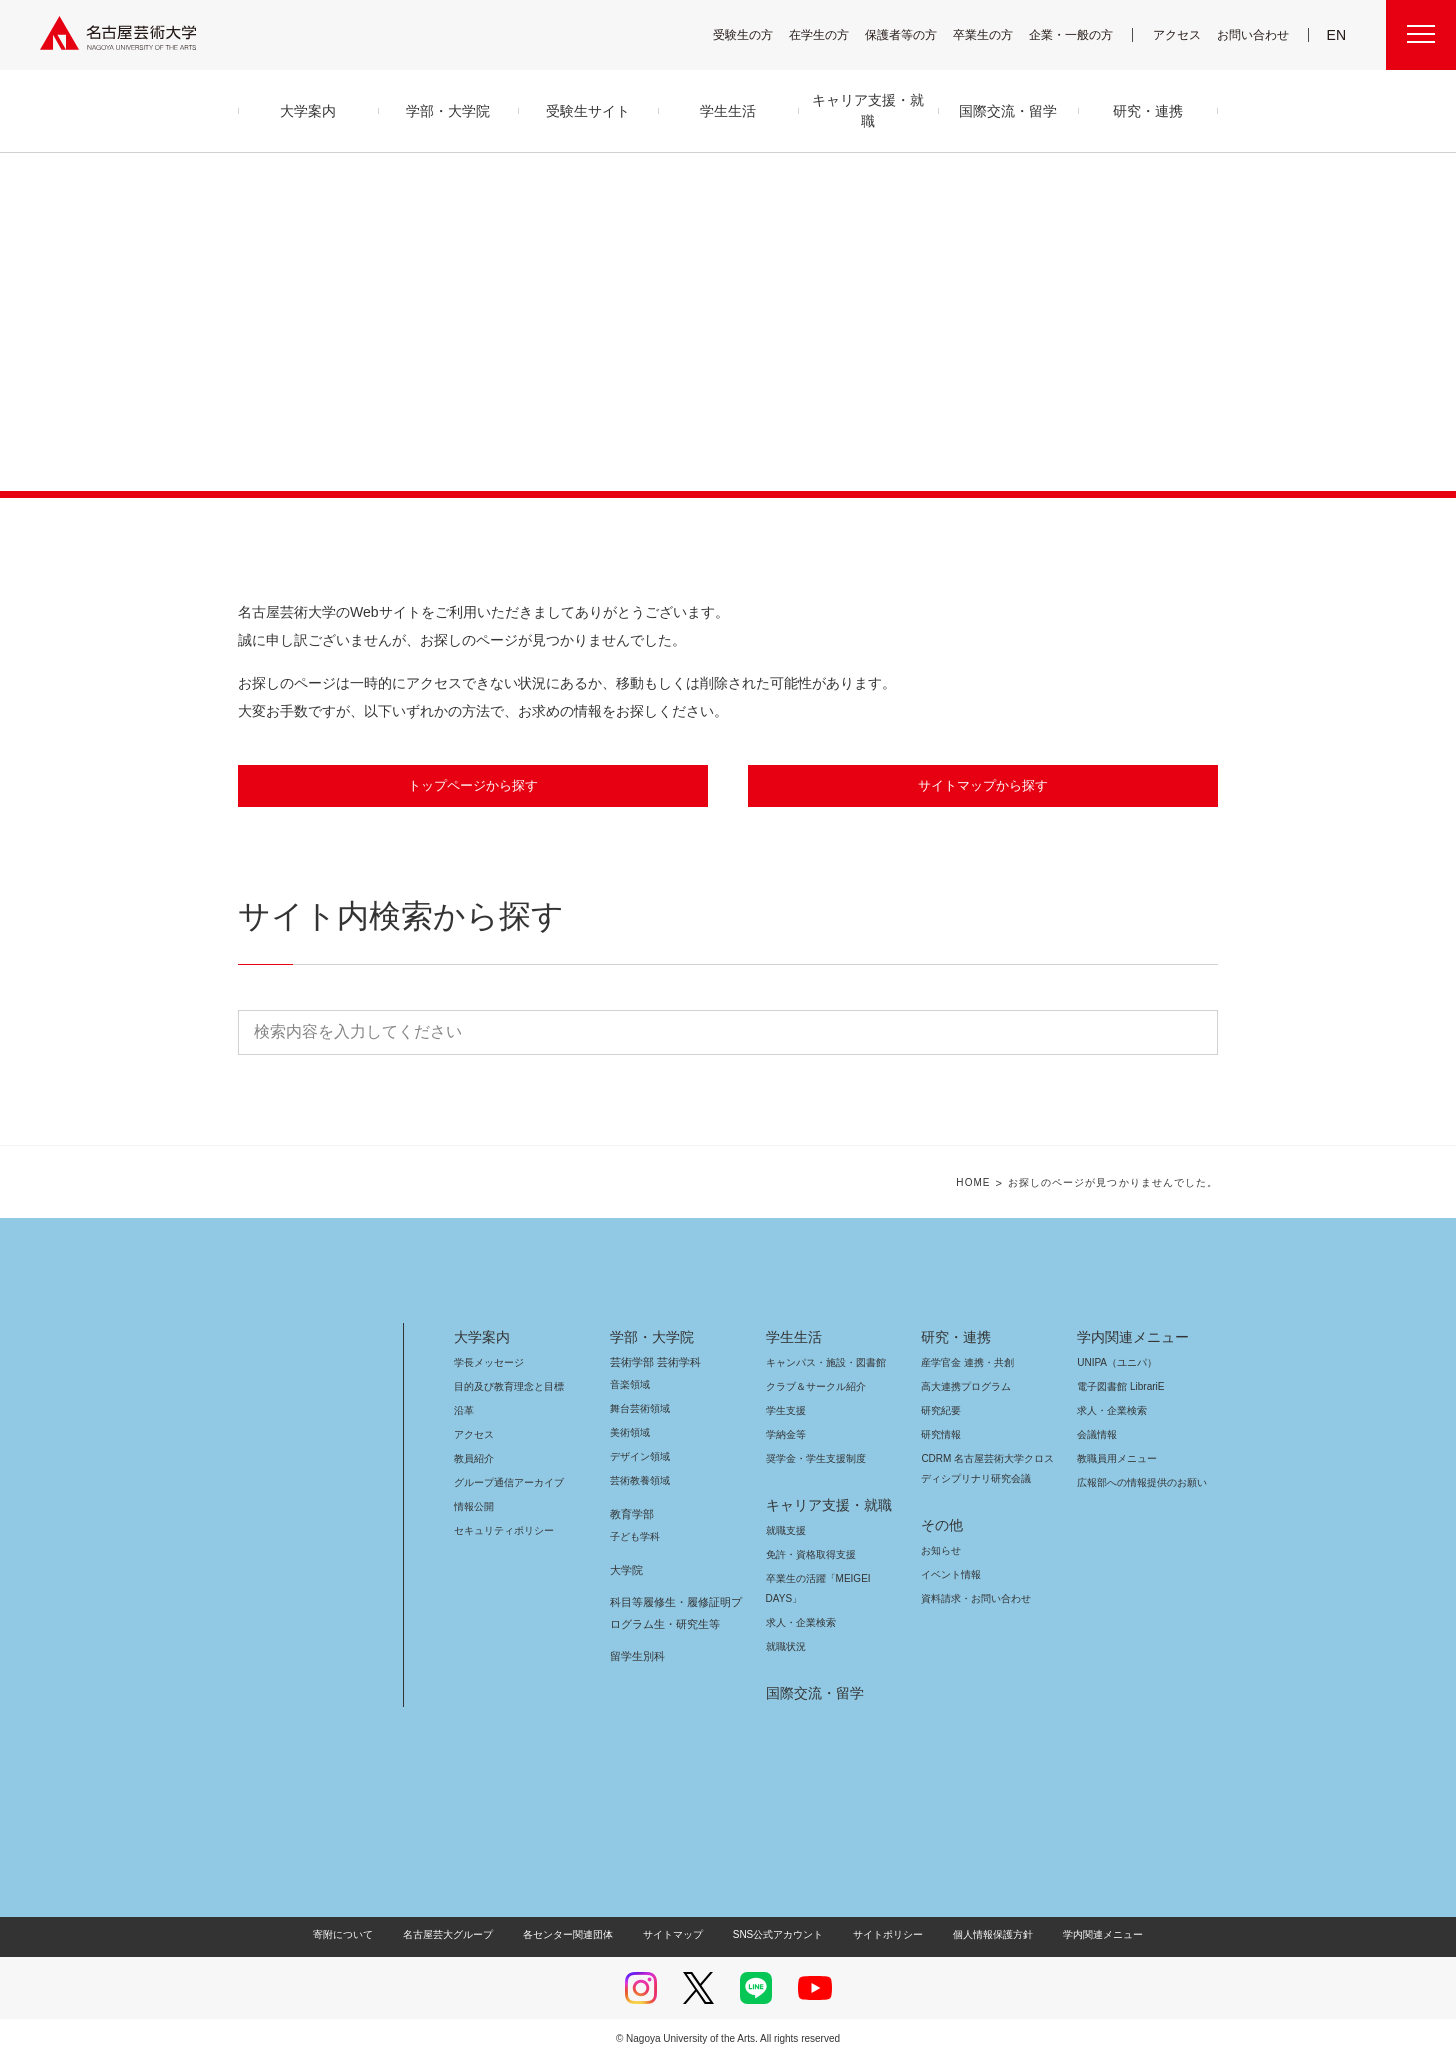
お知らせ (940, 1551)
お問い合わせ (1255, 34)
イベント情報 (949, 1575)
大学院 (626, 1571)
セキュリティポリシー (498, 1531)
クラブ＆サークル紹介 (812, 1387)
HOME (988, 1184)
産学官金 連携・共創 (964, 1363)
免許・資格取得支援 (808, 1555)
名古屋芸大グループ (461, 1935)
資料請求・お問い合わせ (973, 1599)
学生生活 (794, 1338)
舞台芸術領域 (640, 1409)
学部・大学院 (648, 1338)
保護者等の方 (914, 34)
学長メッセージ (487, 1363)
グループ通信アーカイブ (505, 1483)
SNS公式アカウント (775, 1935)
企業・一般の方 (1081, 34)
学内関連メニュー (1130, 1338)
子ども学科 (634, 1537)
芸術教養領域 (640, 1481)
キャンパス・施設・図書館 (818, 1363)
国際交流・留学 (811, 1694)
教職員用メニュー (1115, 1459)
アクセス (1182, 34)
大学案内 (482, 1338)
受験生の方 (756, 34)
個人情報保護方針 (980, 1935)
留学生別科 (637, 1657)
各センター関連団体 (578, 1935)
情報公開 (474, 1507)
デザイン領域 (638, 1457)
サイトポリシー (878, 1935)
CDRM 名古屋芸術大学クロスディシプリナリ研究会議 (988, 1469)
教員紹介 (474, 1459)
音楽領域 (630, 1385)
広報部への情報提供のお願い (1141, 1483)
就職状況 (786, 1647)
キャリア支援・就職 (821, 1506)
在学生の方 (832, 34)
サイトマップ (678, 1935)
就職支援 (786, 1531)
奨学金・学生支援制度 (813, 1459)
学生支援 (786, 1411)
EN (1337, 35)
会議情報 (1097, 1435)
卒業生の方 (996, 34)
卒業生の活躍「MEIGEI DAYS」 (830, 1579)
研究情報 (941, 1435)
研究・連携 (952, 1338)
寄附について (359, 1935)
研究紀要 (941, 1411)
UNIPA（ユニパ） (1110, 1363)
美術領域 (630, 1433)
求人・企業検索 (798, 1623)
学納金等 (786, 1435)
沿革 (464, 1411)
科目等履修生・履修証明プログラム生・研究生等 (673, 1614)
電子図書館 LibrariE (1121, 1387)
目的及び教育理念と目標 (508, 1387)
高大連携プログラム (963, 1387)
